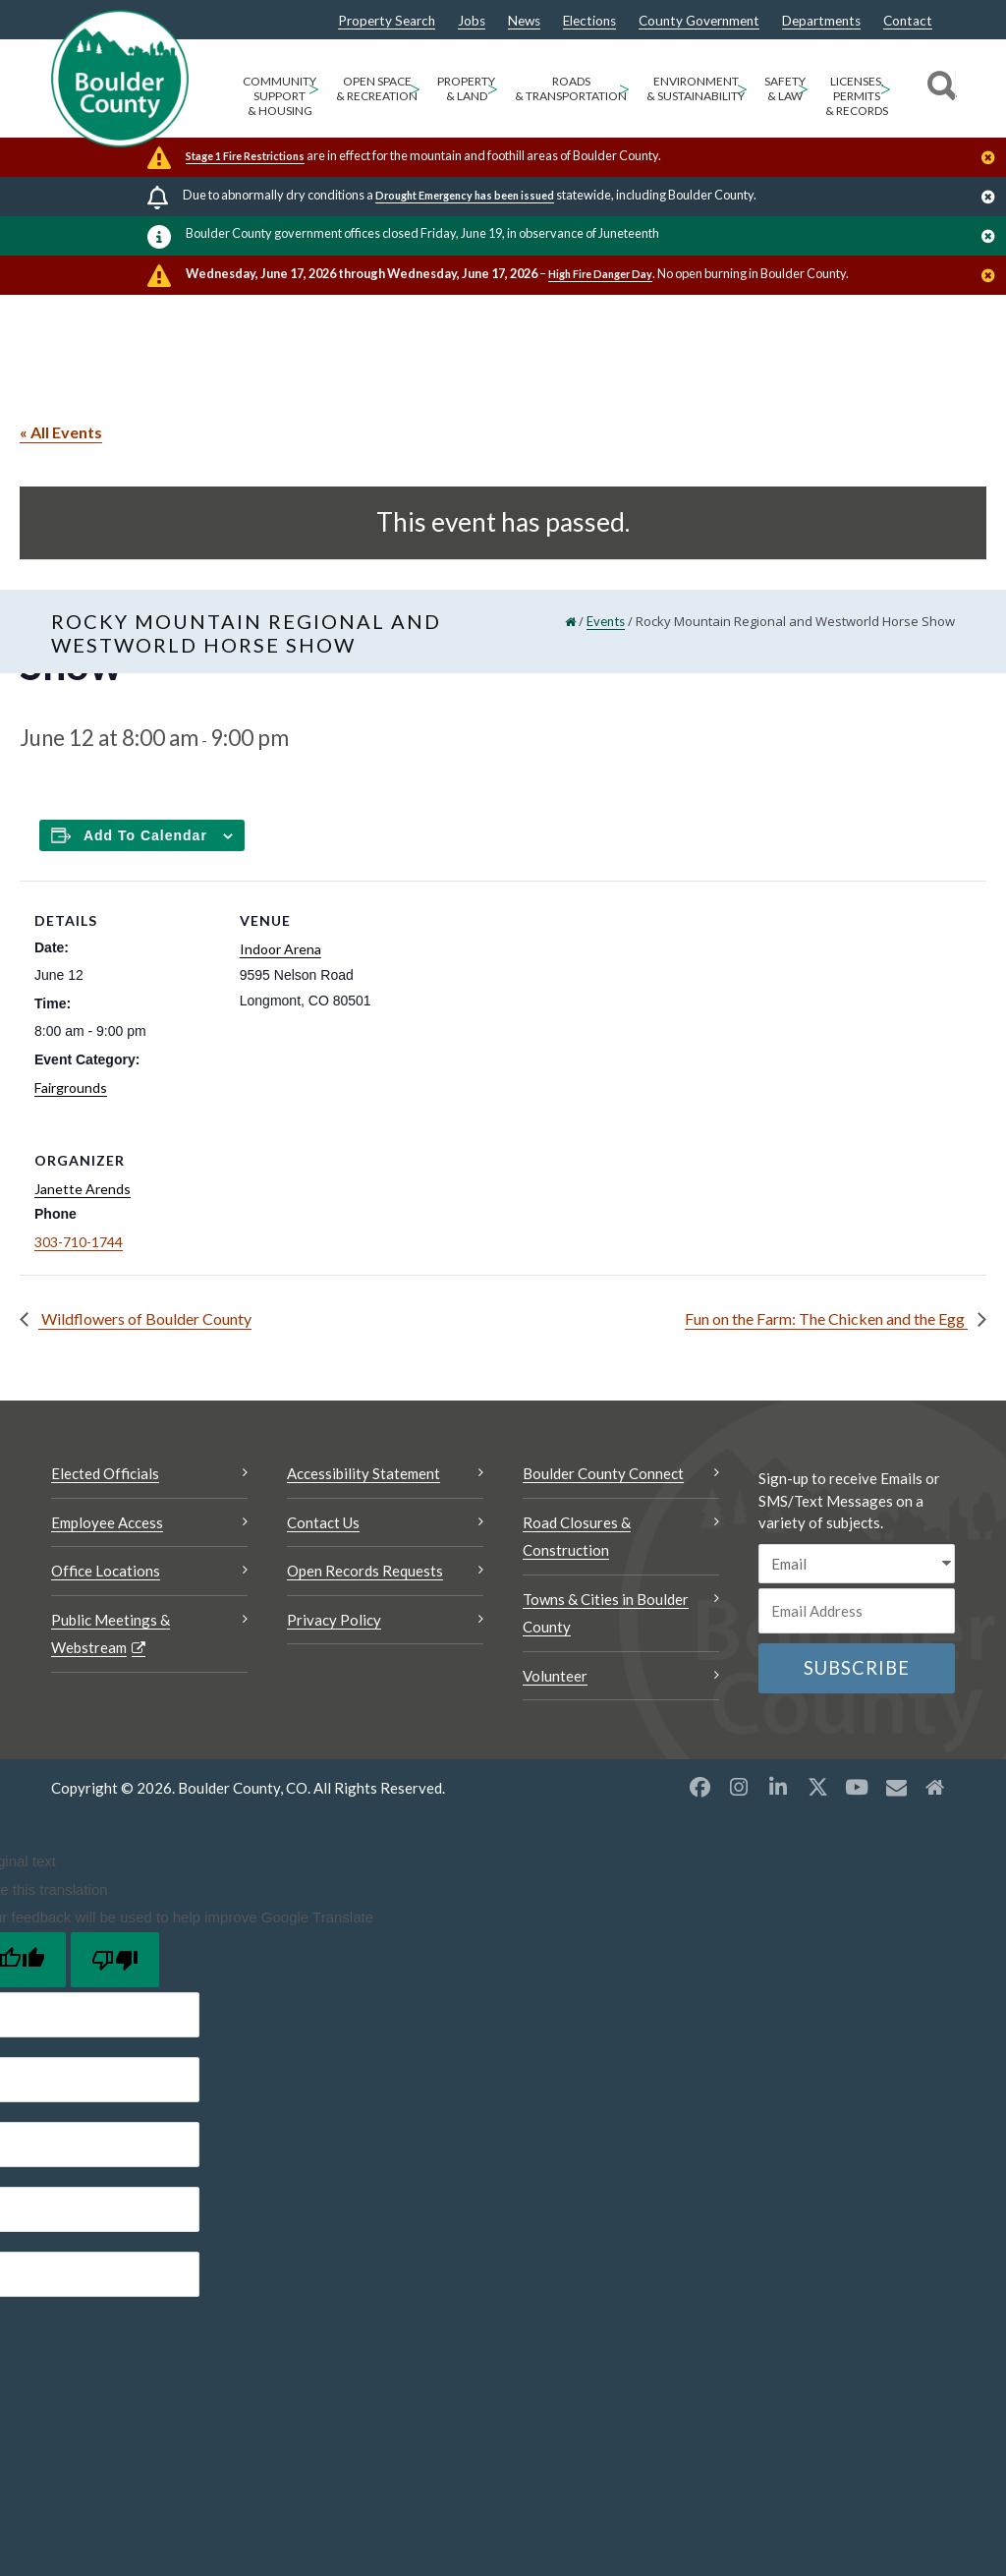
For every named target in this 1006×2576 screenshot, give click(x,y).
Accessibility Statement (363, 1473)
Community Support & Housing (279, 96)
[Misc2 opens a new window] (935, 1786)
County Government (699, 22)
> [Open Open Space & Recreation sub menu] (415, 88)
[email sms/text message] (856, 1564)
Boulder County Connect (603, 1473)
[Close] (993, 159)
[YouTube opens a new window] (856, 1786)
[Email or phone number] (856, 1610)
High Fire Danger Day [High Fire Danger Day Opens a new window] (600, 273)
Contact (907, 22)
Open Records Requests (365, 1570)
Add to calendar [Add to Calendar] (145, 835)
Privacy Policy (334, 1620)
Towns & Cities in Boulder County (606, 1613)
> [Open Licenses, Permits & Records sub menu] (885, 88)
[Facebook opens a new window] (699, 1786)
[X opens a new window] (817, 1786)
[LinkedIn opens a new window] (778, 1786)
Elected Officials (105, 1473)
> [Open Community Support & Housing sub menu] (314, 88)
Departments (821, 22)
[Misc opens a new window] (896, 1786)
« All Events (61, 432)
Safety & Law (785, 88)
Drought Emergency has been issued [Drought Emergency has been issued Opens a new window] (464, 195)
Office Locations (105, 1570)
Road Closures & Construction (577, 1537)
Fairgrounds (70, 1087)
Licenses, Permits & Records (856, 96)
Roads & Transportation (571, 88)
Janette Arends (82, 1188)
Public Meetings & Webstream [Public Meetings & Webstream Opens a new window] (110, 1634)
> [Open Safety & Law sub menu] (803, 88)
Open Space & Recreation (377, 88)
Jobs (471, 22)
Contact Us (323, 1522)
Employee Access (107, 1522)
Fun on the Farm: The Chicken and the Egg (826, 1318)
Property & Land (466, 88)
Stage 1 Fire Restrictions (245, 155)
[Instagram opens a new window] (738, 1786)
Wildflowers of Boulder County (145, 1318)
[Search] (938, 88)
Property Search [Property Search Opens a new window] (386, 22)
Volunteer (555, 1676)
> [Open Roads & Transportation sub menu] (624, 88)
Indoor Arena (280, 949)
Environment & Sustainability (695, 88)
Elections (589, 22)
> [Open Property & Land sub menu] (492, 88)
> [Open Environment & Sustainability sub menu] (742, 88)
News (524, 22)
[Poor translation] (115, 1959)
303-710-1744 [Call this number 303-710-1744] (78, 1241)
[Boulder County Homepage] (120, 78)
